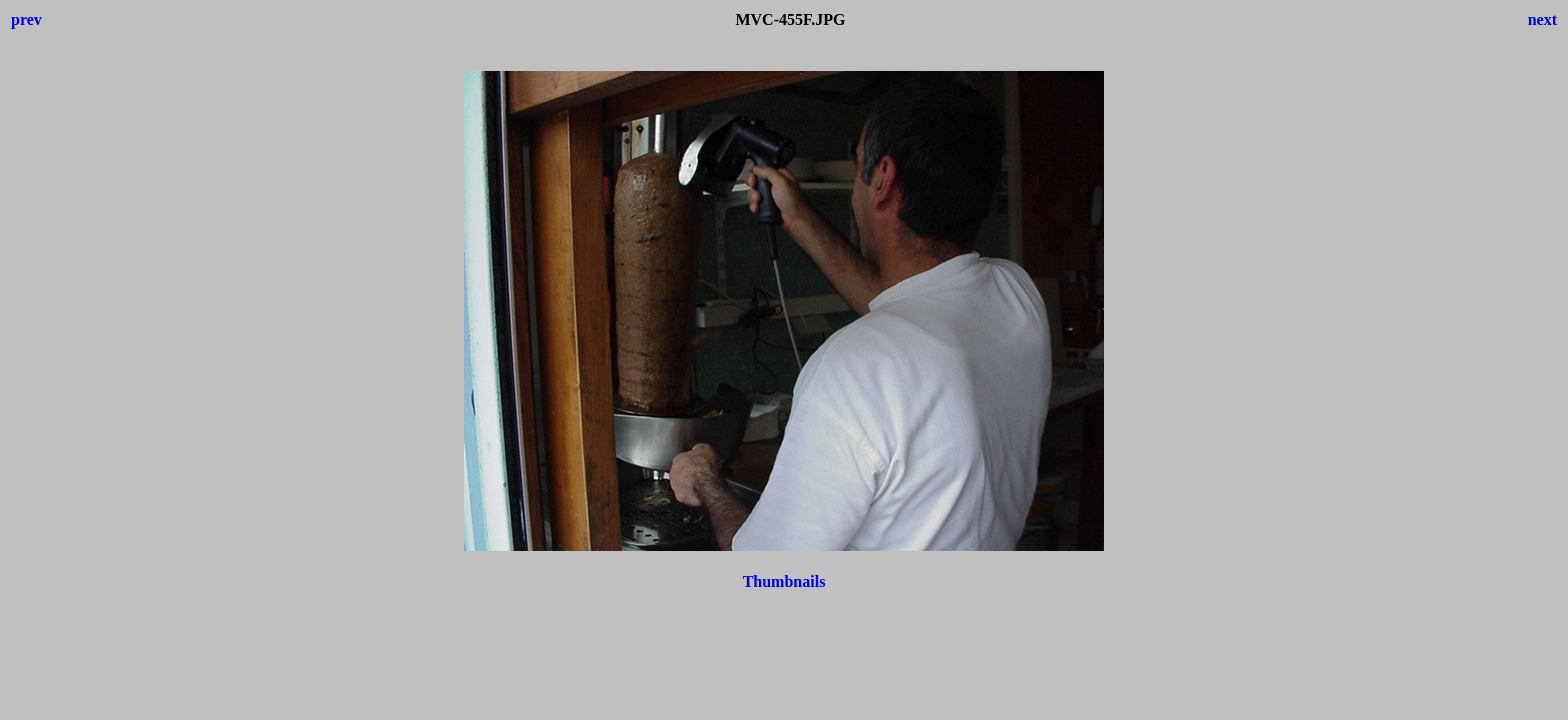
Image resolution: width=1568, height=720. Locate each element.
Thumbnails (784, 581)
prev (26, 19)
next (1542, 19)
